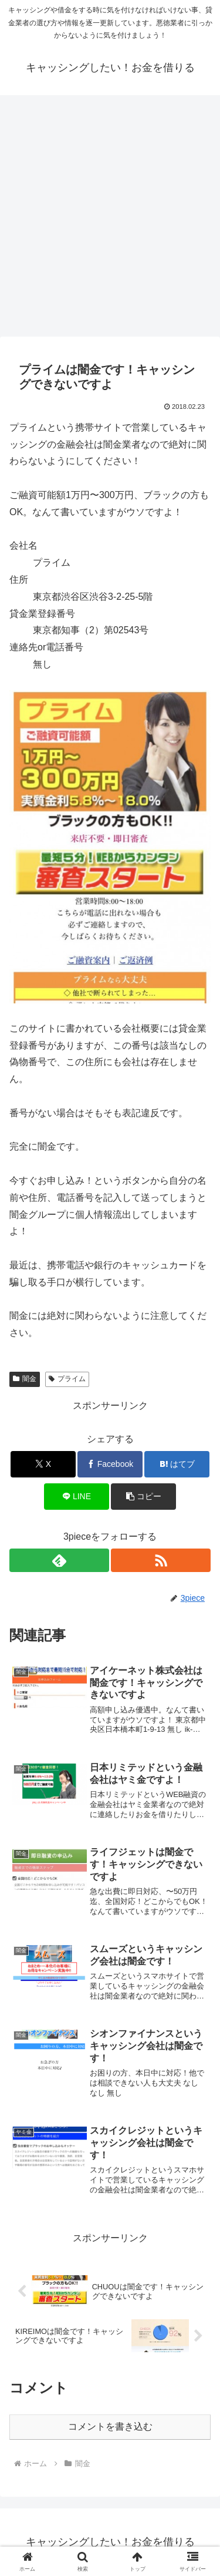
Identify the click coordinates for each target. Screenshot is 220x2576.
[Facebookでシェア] (110, 1464)
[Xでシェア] (43, 1464)
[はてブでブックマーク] (176, 1464)
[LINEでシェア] (76, 1496)
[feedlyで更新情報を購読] (59, 1560)
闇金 (24, 1379)
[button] (143, 1496)
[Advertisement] (110, 219)
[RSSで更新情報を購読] (161, 1560)
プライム (67, 1379)
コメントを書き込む (110, 2426)
